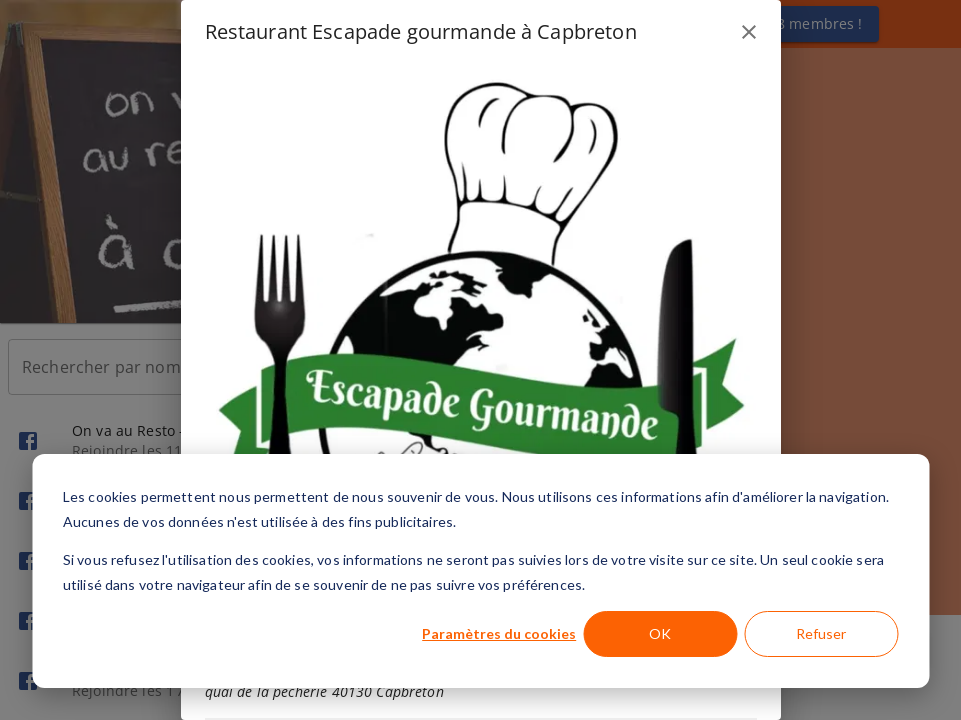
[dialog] (480, 571)
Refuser (821, 633)
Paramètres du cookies (499, 633)
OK (660, 633)
